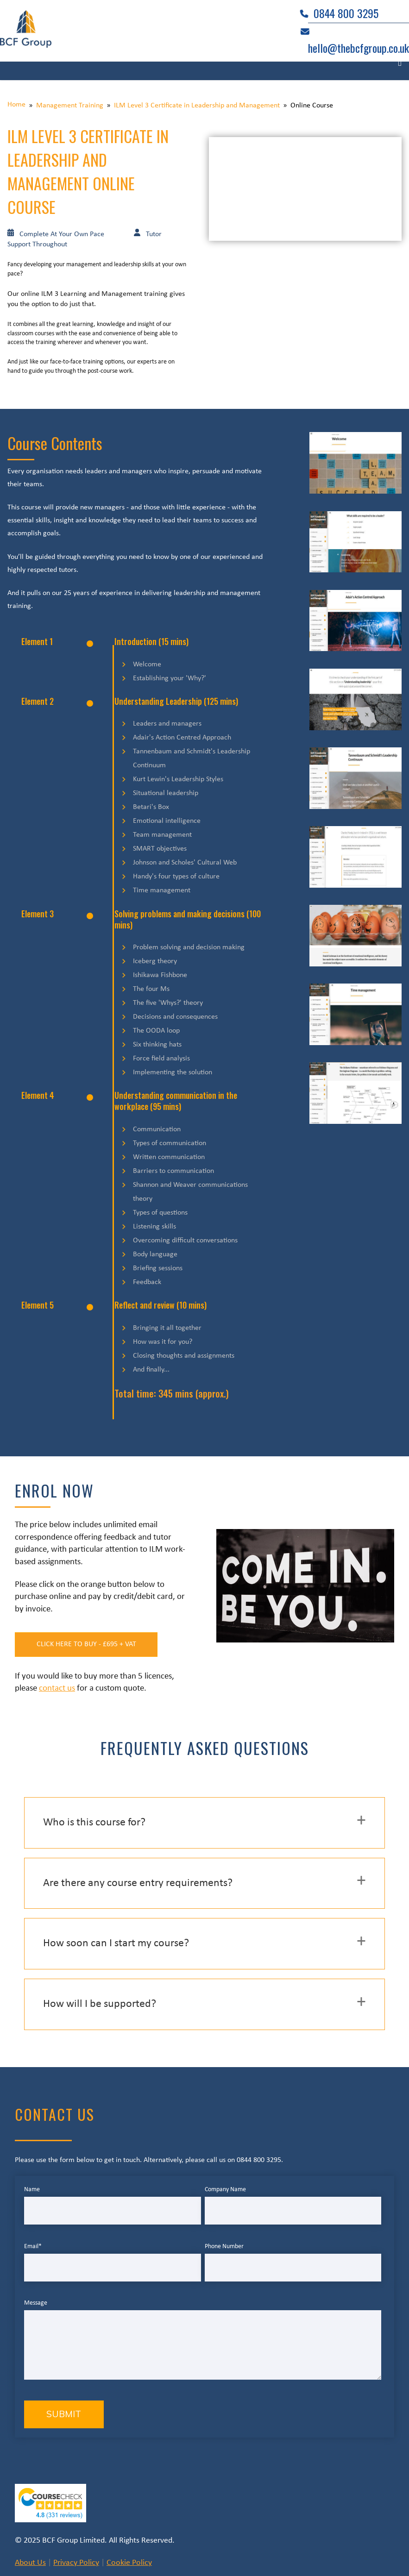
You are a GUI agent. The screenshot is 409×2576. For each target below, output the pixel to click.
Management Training (69, 105)
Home (16, 104)
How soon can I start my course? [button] (116, 1944)
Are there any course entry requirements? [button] (138, 1883)
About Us (30, 2563)
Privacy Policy (76, 2563)
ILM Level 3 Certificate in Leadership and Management (197, 105)
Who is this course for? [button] (94, 1823)
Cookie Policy (129, 2563)
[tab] (204, 1823)
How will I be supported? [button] (99, 2005)
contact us (57, 1689)
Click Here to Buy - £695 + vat (88, 1644)
